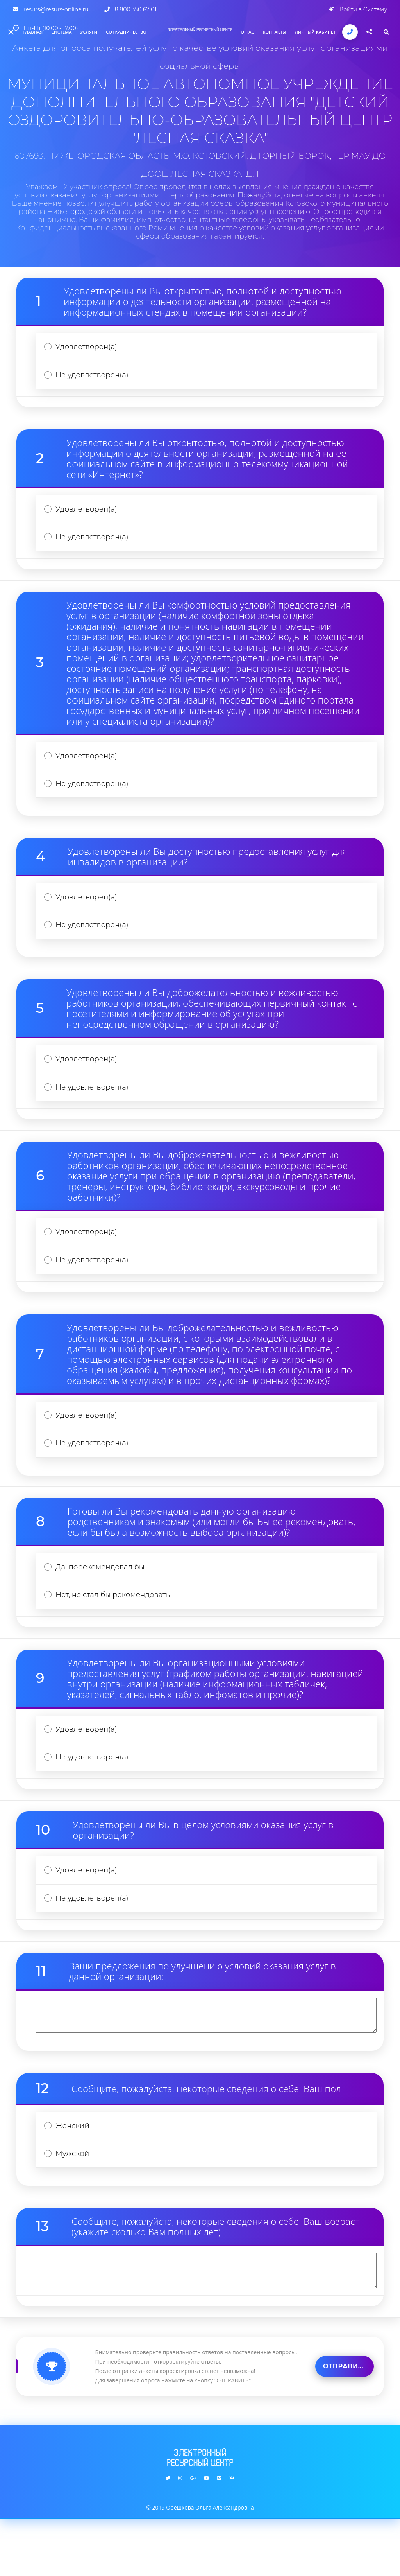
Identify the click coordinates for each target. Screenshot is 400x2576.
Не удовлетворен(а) (95, 379)
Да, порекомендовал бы (103, 1604)
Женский (75, 2179)
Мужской (74, 2209)
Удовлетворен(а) (89, 348)
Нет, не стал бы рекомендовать (117, 1635)
